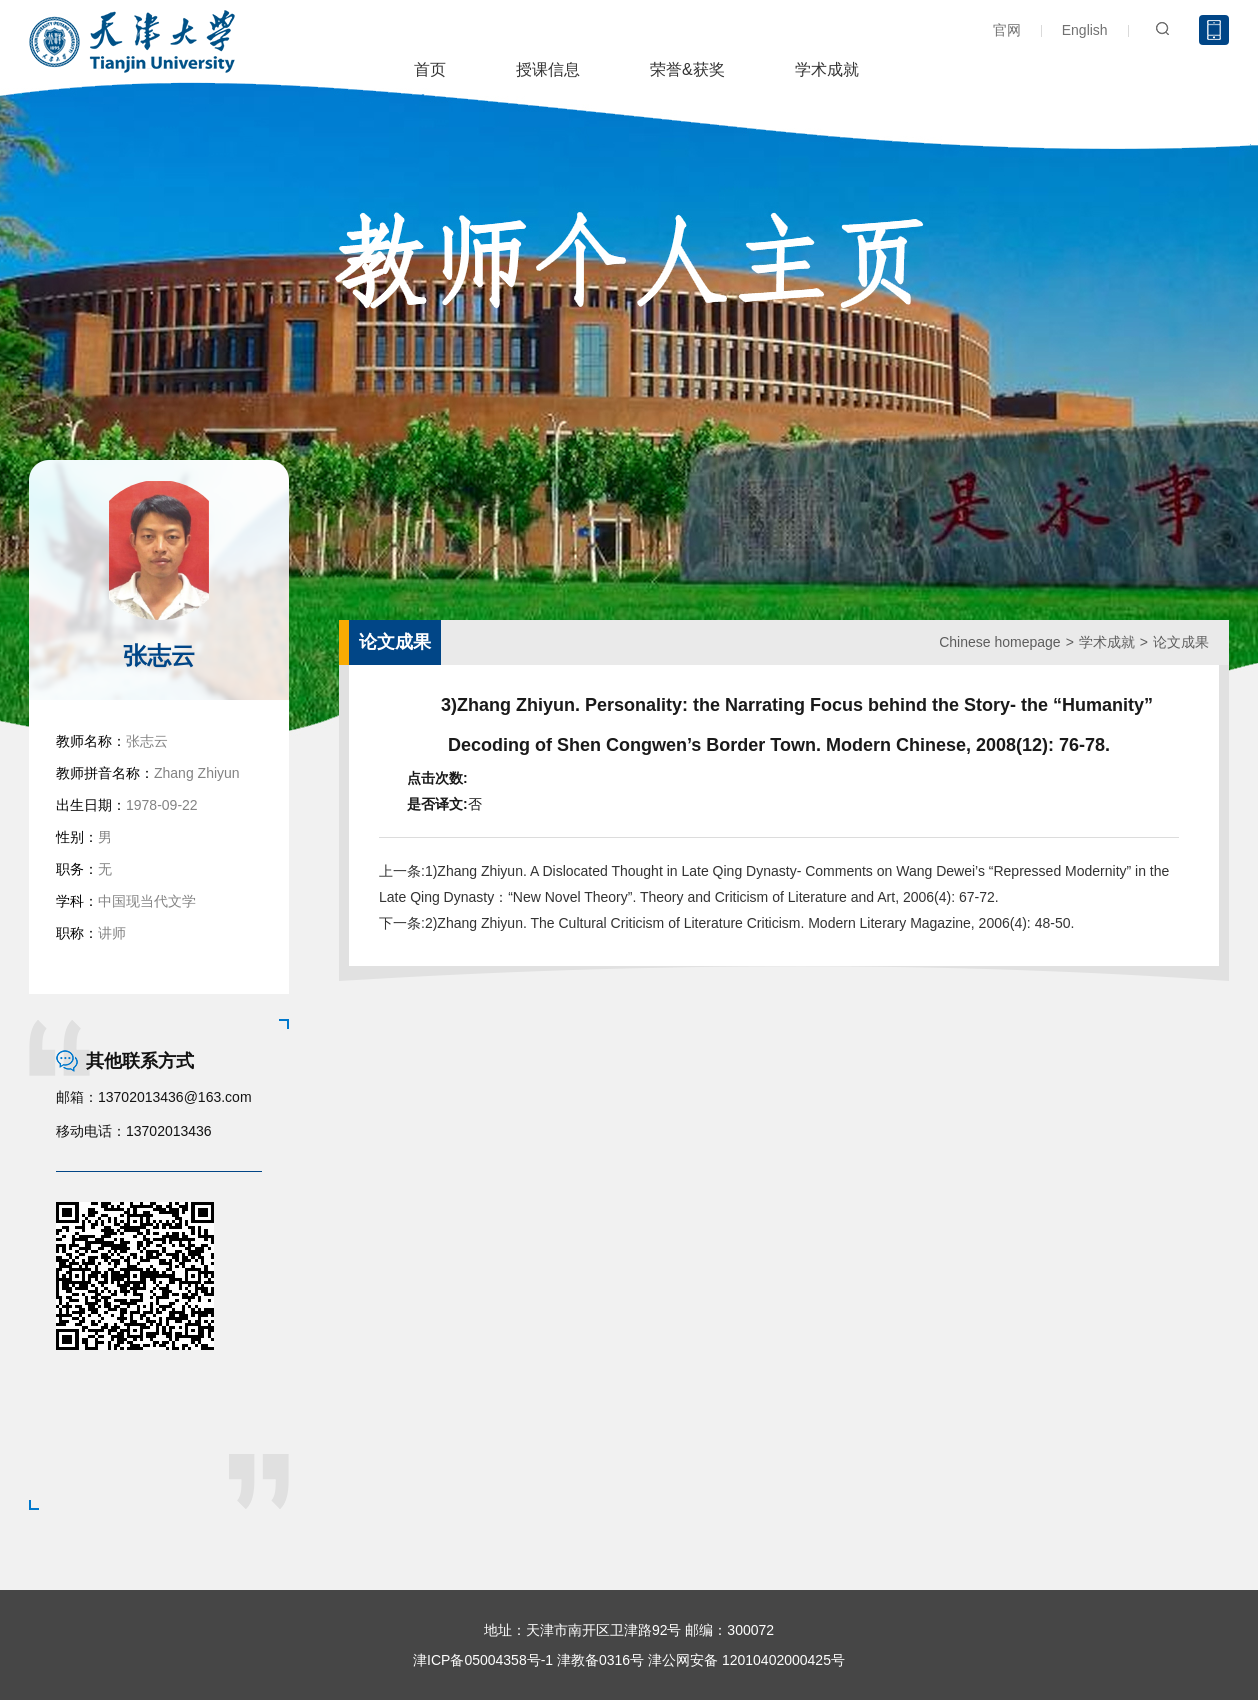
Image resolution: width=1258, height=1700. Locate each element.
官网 (1007, 30)
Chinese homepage (999, 642)
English (1085, 30)
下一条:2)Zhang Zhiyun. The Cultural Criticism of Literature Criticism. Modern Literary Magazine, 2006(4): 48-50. (726, 923)
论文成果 (1181, 642)
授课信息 (548, 69)
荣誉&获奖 (687, 69)
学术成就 (827, 69)
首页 (430, 69)
